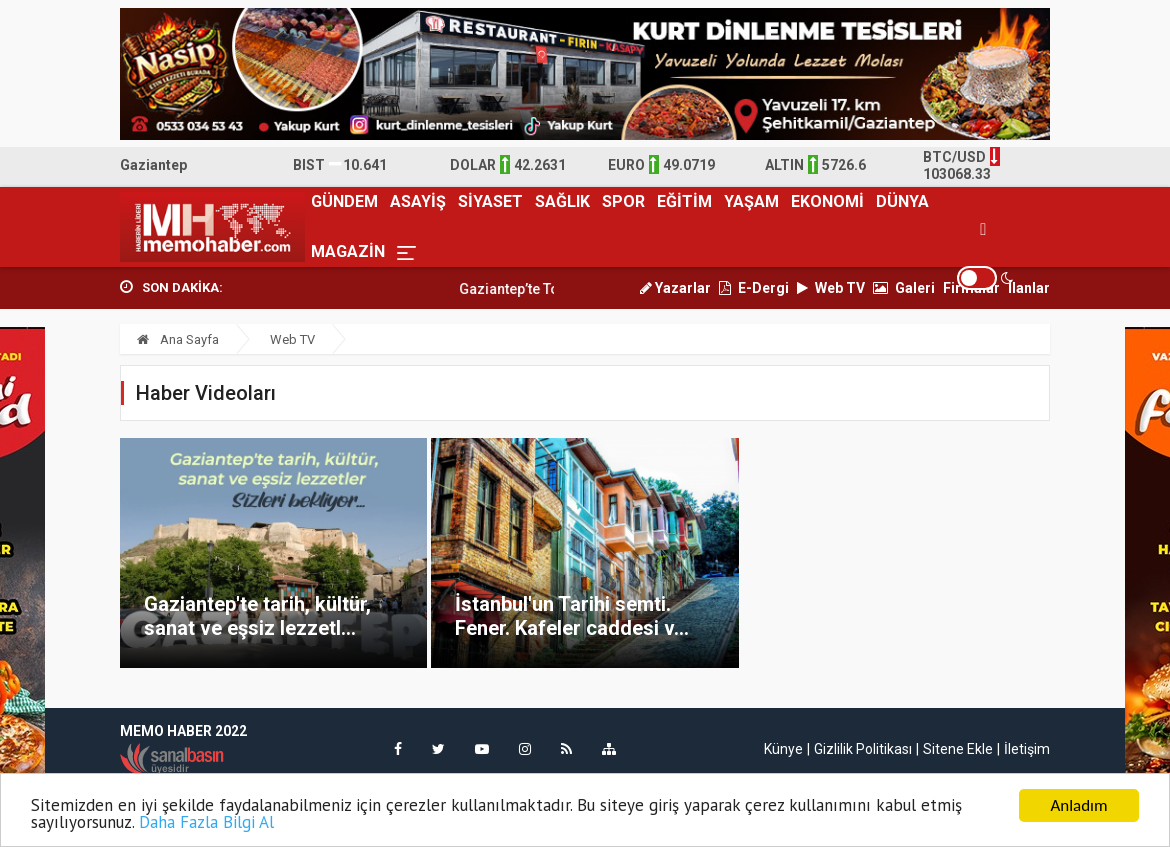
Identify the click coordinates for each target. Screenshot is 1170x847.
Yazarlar (675, 288)
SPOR (623, 201)
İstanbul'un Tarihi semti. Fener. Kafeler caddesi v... (572, 616)
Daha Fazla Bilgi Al (206, 824)
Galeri (904, 288)
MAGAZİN (348, 251)
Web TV (831, 288)
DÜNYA (902, 201)
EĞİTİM (684, 201)
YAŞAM (751, 201)
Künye (783, 749)
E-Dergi (754, 288)
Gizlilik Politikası (863, 749)
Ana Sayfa (178, 339)
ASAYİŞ (418, 201)
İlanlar (1029, 288)
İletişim (1027, 749)
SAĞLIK (562, 201)
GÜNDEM (344, 201)
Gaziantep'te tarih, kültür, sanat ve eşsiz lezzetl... (257, 616)
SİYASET (490, 201)
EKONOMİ (827, 201)
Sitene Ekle (958, 749)
